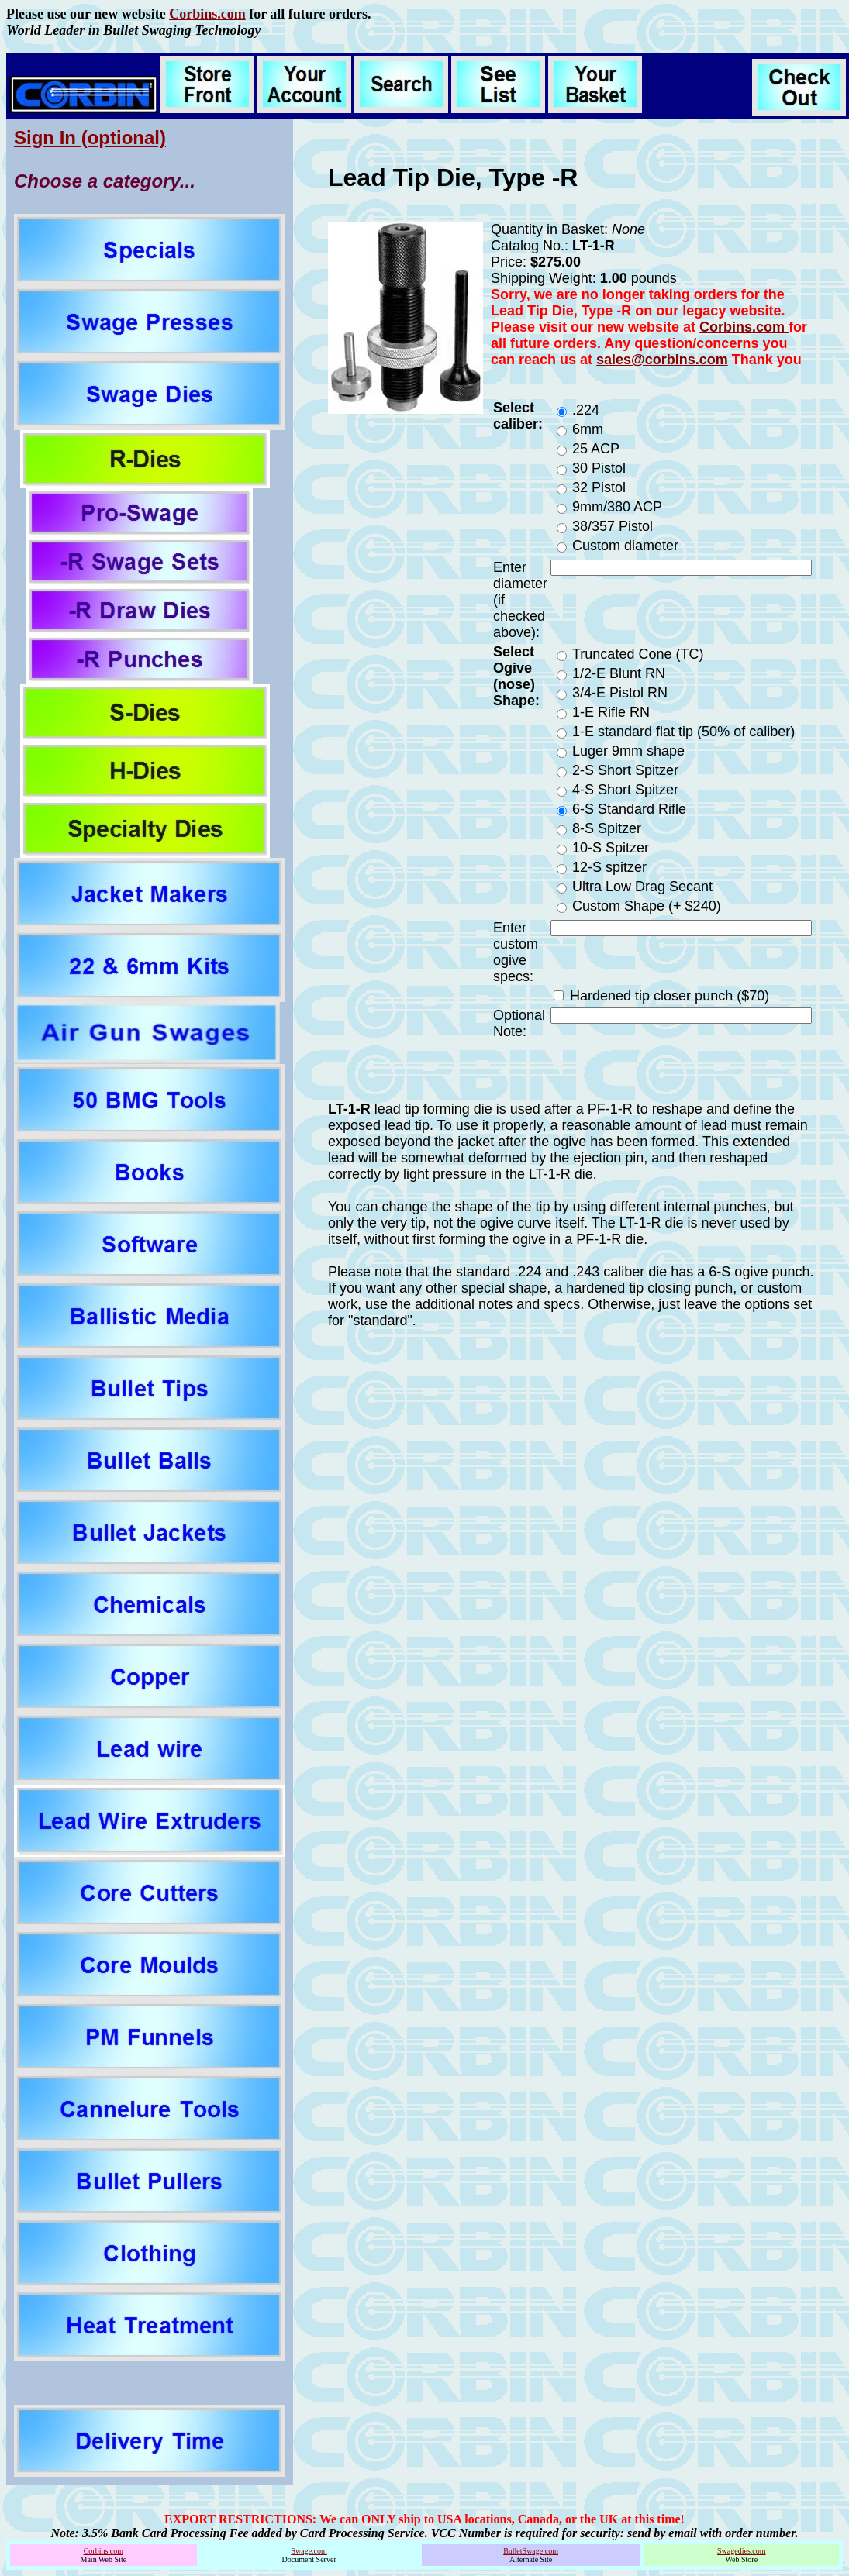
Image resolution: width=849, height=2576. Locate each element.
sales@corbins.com (662, 359)
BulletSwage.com (530, 2551)
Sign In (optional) (90, 137)
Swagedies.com (741, 2551)
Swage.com (308, 2551)
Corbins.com (207, 14)
